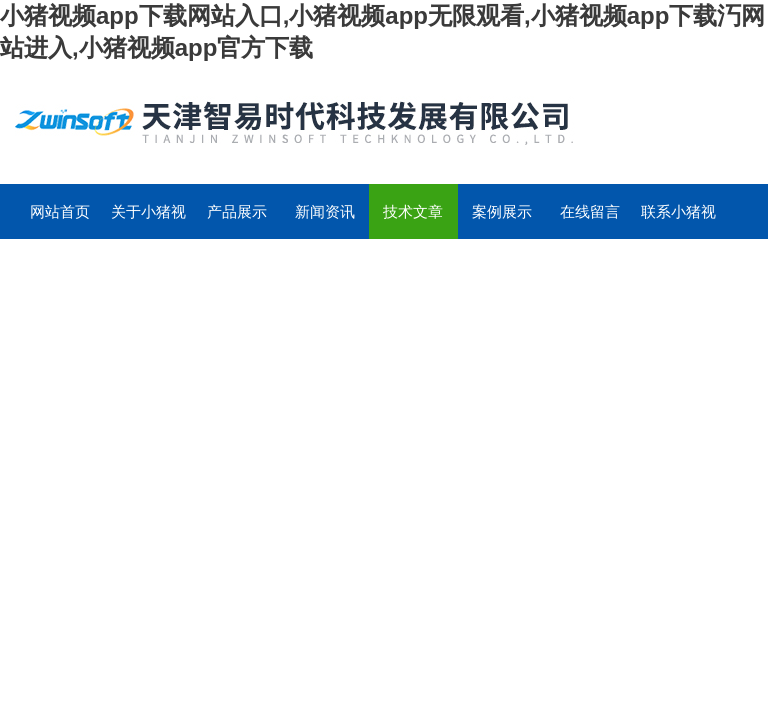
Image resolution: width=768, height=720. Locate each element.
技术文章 (413, 211)
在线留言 (590, 211)
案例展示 (502, 211)
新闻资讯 (325, 211)
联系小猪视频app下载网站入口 (678, 221)
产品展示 (237, 211)
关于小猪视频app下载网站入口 (148, 221)
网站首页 (60, 211)
